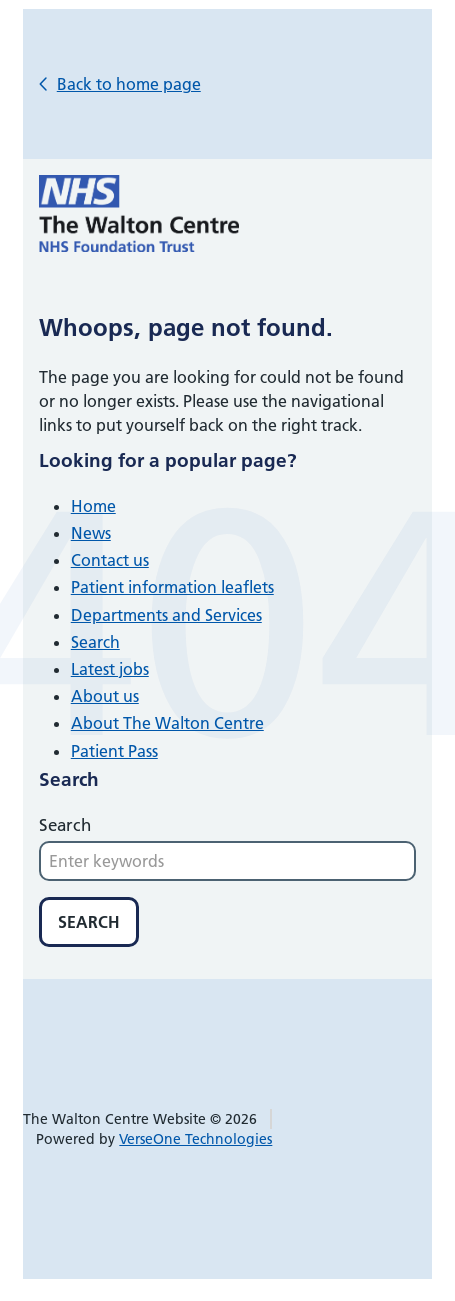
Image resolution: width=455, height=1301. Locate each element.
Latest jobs (110, 669)
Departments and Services (166, 615)
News (91, 533)
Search (95, 642)
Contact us (110, 560)
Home (93, 506)
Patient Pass (114, 751)
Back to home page (129, 84)
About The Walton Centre (167, 723)
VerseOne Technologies (195, 1139)
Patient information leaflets (172, 587)
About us (105, 696)
